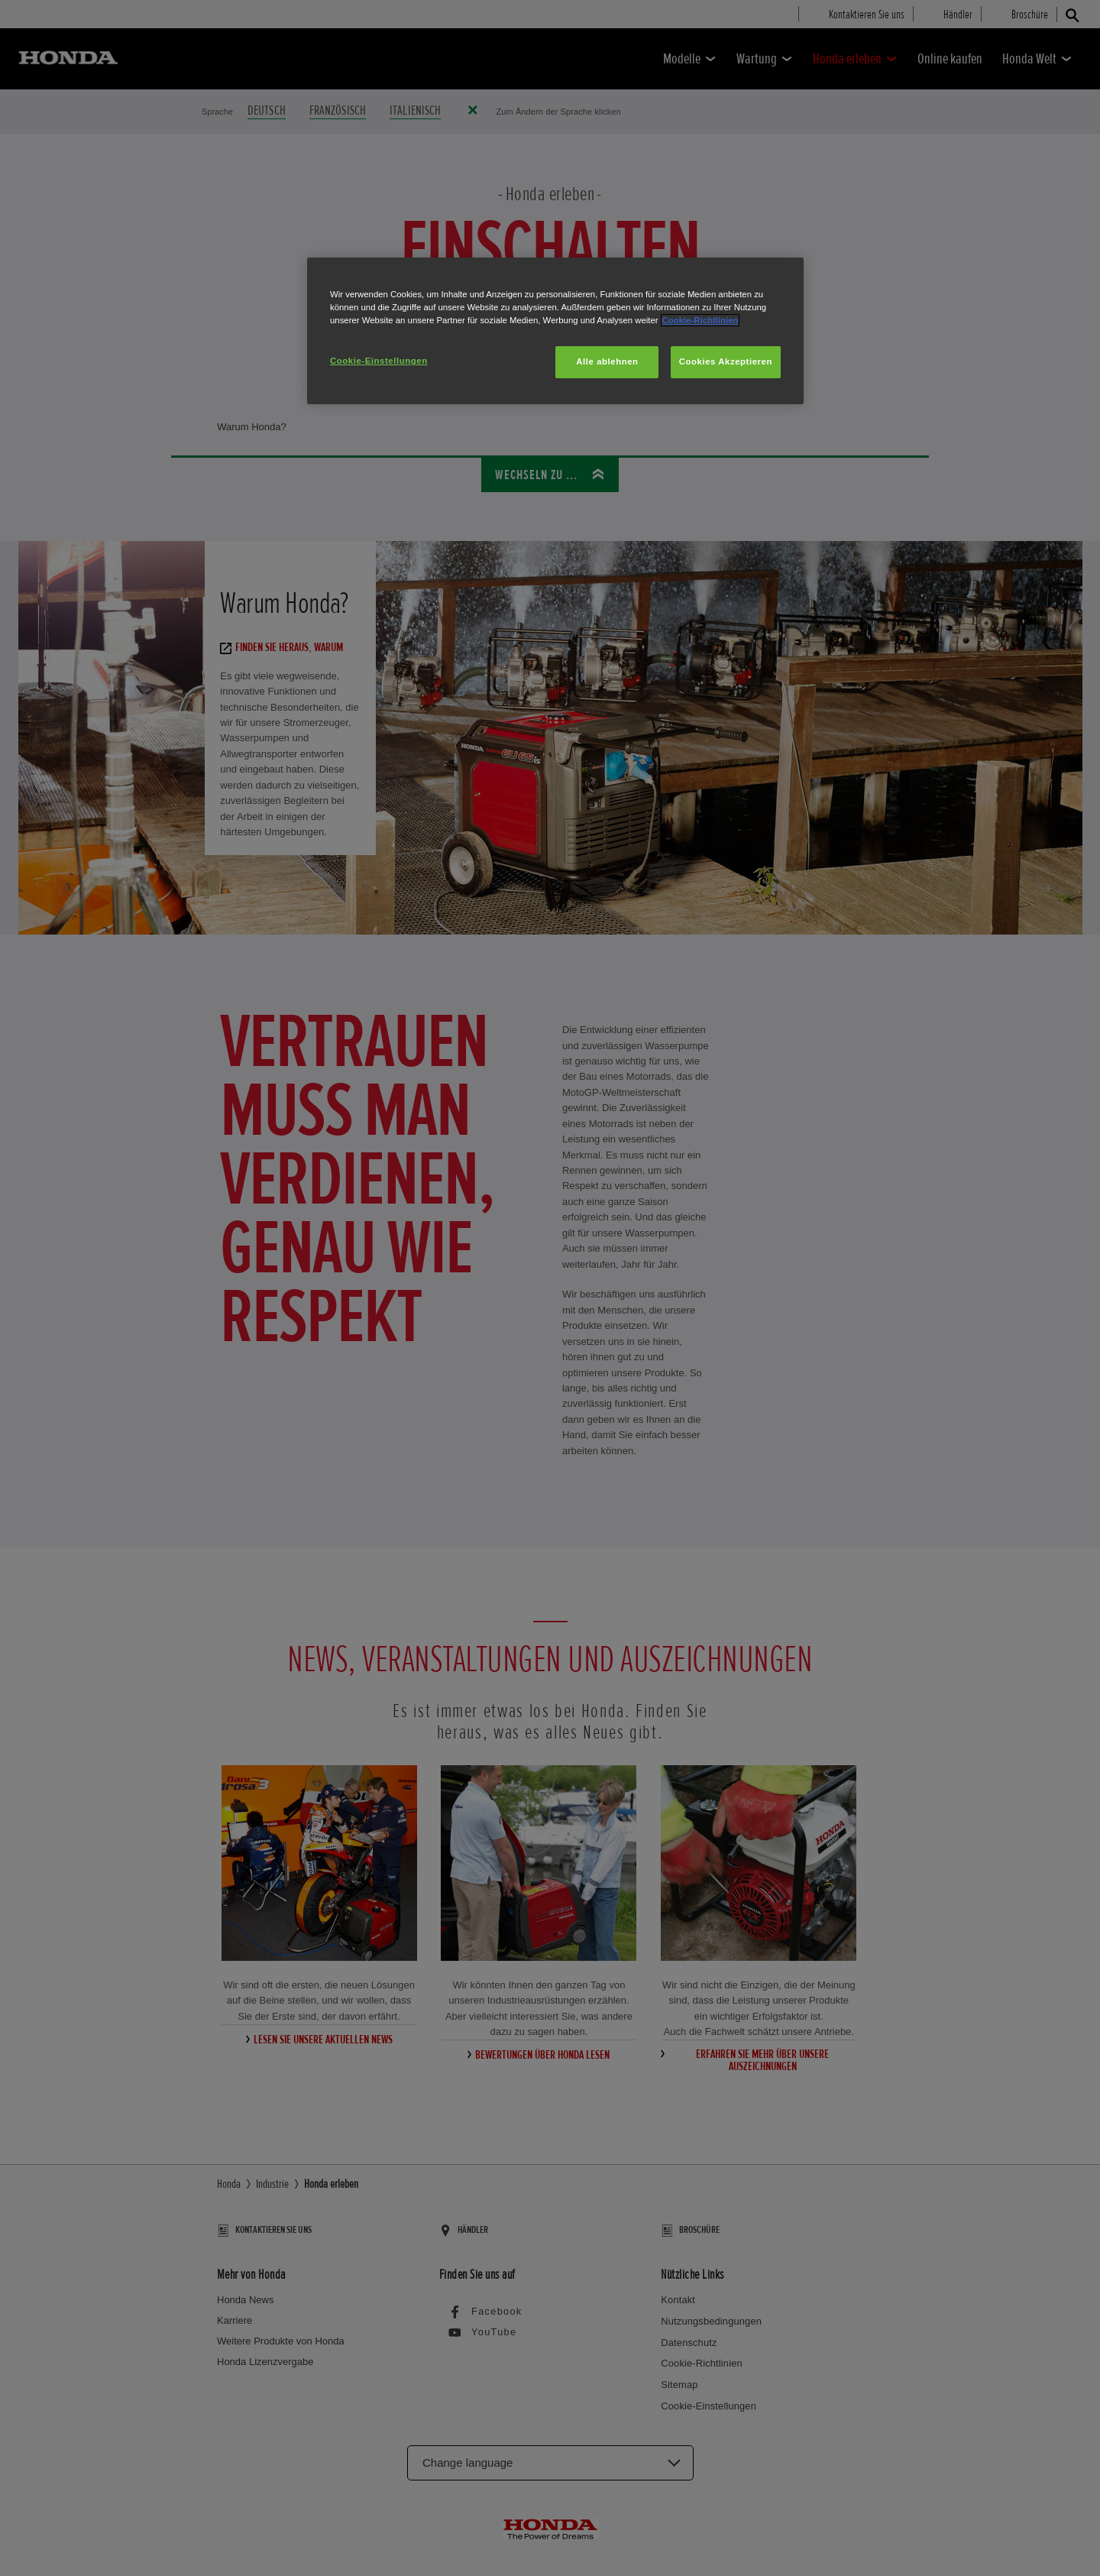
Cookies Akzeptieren (725, 361)
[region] (555, 331)
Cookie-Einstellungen (379, 360)
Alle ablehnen (607, 361)
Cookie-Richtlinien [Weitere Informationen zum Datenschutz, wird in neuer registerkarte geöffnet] (700, 320)
